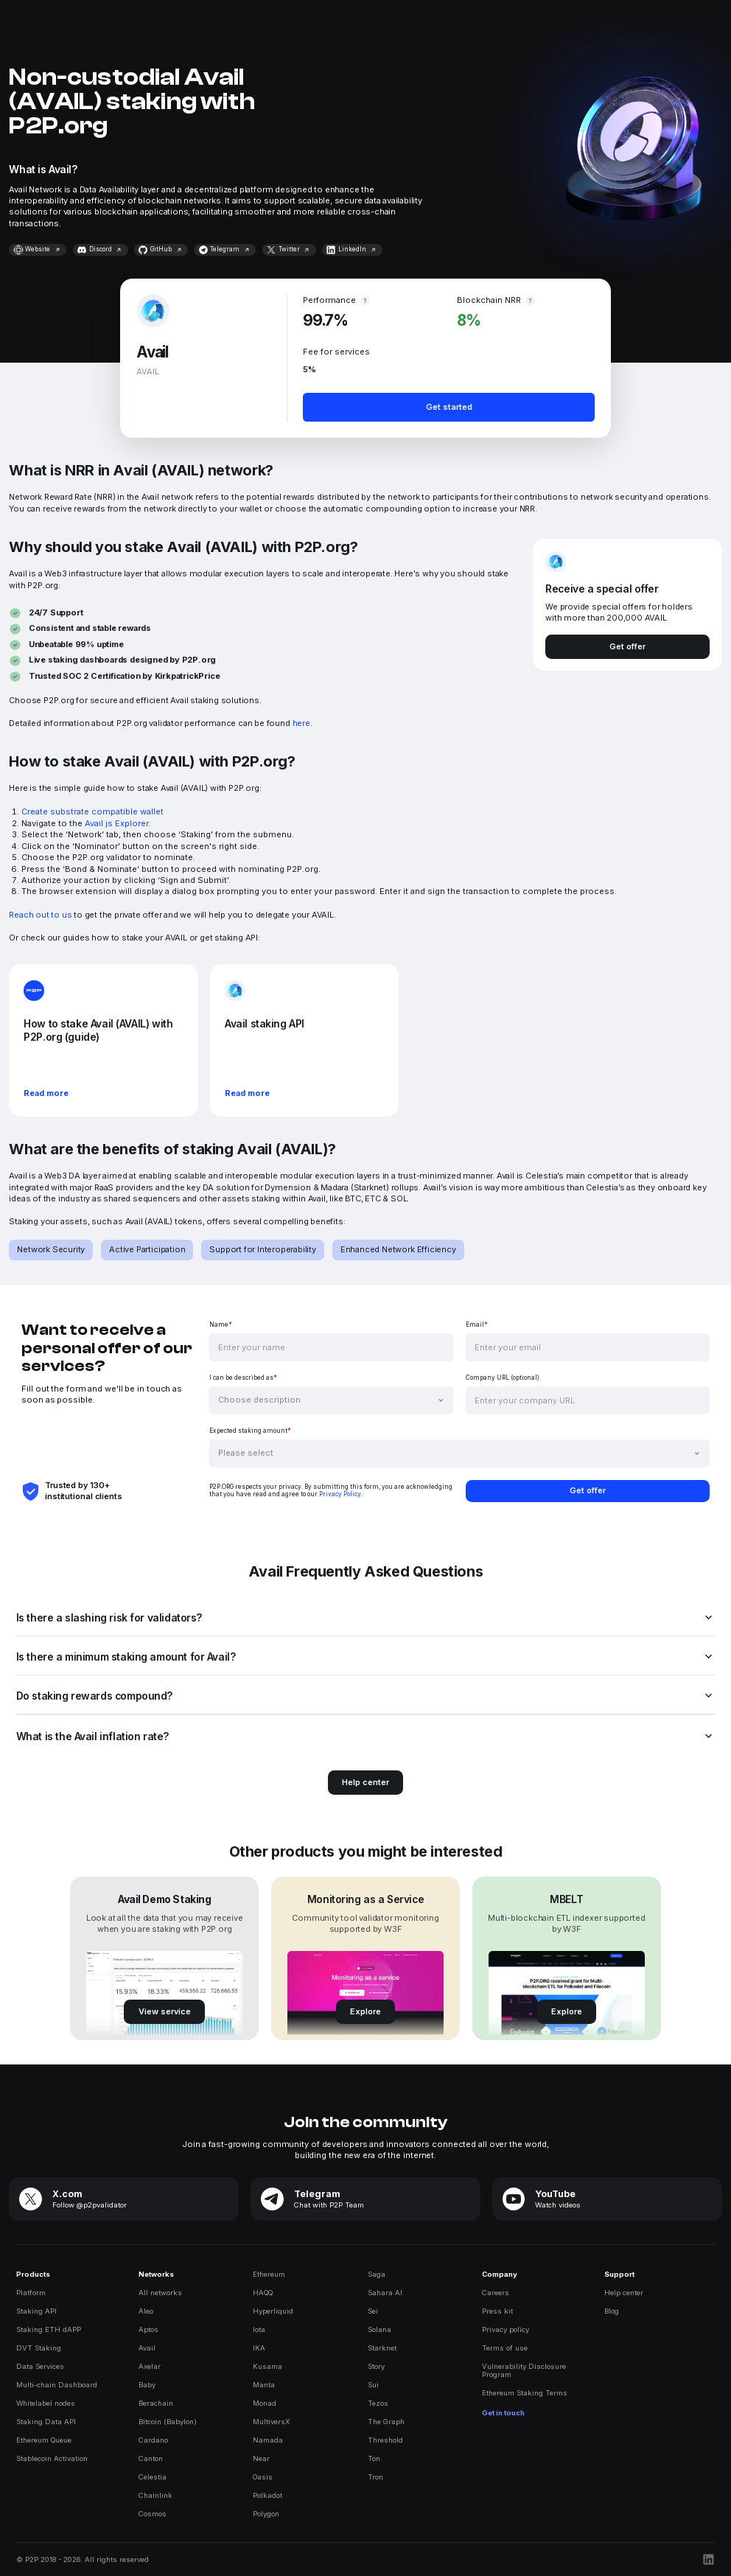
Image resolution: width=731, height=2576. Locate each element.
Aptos (148, 2329)
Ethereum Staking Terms (524, 2393)
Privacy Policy (340, 1494)
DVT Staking (38, 2348)
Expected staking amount (250, 1430)
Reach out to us (40, 915)
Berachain (156, 2403)
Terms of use (505, 2348)
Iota (259, 2329)
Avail (147, 2348)
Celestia (153, 2477)
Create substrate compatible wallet (92, 811)
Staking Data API (46, 2422)
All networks (160, 2293)
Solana (379, 2329)
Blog (611, 2311)
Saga (376, 2274)
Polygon (266, 2514)
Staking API (36, 2311)
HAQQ (263, 2293)
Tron (375, 2477)
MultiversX (271, 2422)
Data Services (40, 2366)
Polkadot (267, 2495)
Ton (374, 2458)
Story (376, 2366)
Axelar (150, 2366)
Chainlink (155, 2495)
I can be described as (243, 1377)
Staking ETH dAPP (48, 2329)
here (301, 723)
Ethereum (269, 2274)
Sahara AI (385, 2293)
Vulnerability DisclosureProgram (524, 2370)
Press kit (497, 2311)
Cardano (153, 2440)
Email (477, 1324)
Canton (151, 2458)
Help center (623, 2293)
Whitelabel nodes (45, 2403)
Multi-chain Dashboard (56, 2385)
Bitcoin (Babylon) (168, 2422)
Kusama (267, 2366)
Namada (268, 2440)
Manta (264, 2385)
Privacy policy (505, 2329)
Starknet (382, 2348)
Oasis (263, 2477)
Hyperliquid (273, 2311)
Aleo (146, 2311)
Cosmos (153, 2514)
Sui (373, 2385)
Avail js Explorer (116, 823)
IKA (259, 2348)
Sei (373, 2311)
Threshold (385, 2440)
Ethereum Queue (43, 2440)
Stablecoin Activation (52, 2458)
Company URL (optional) (502, 1377)
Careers (495, 2293)
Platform (31, 2293)
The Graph (386, 2422)
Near (261, 2458)
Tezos (378, 2403)
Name (220, 1324)
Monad (264, 2403)
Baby (147, 2385)
